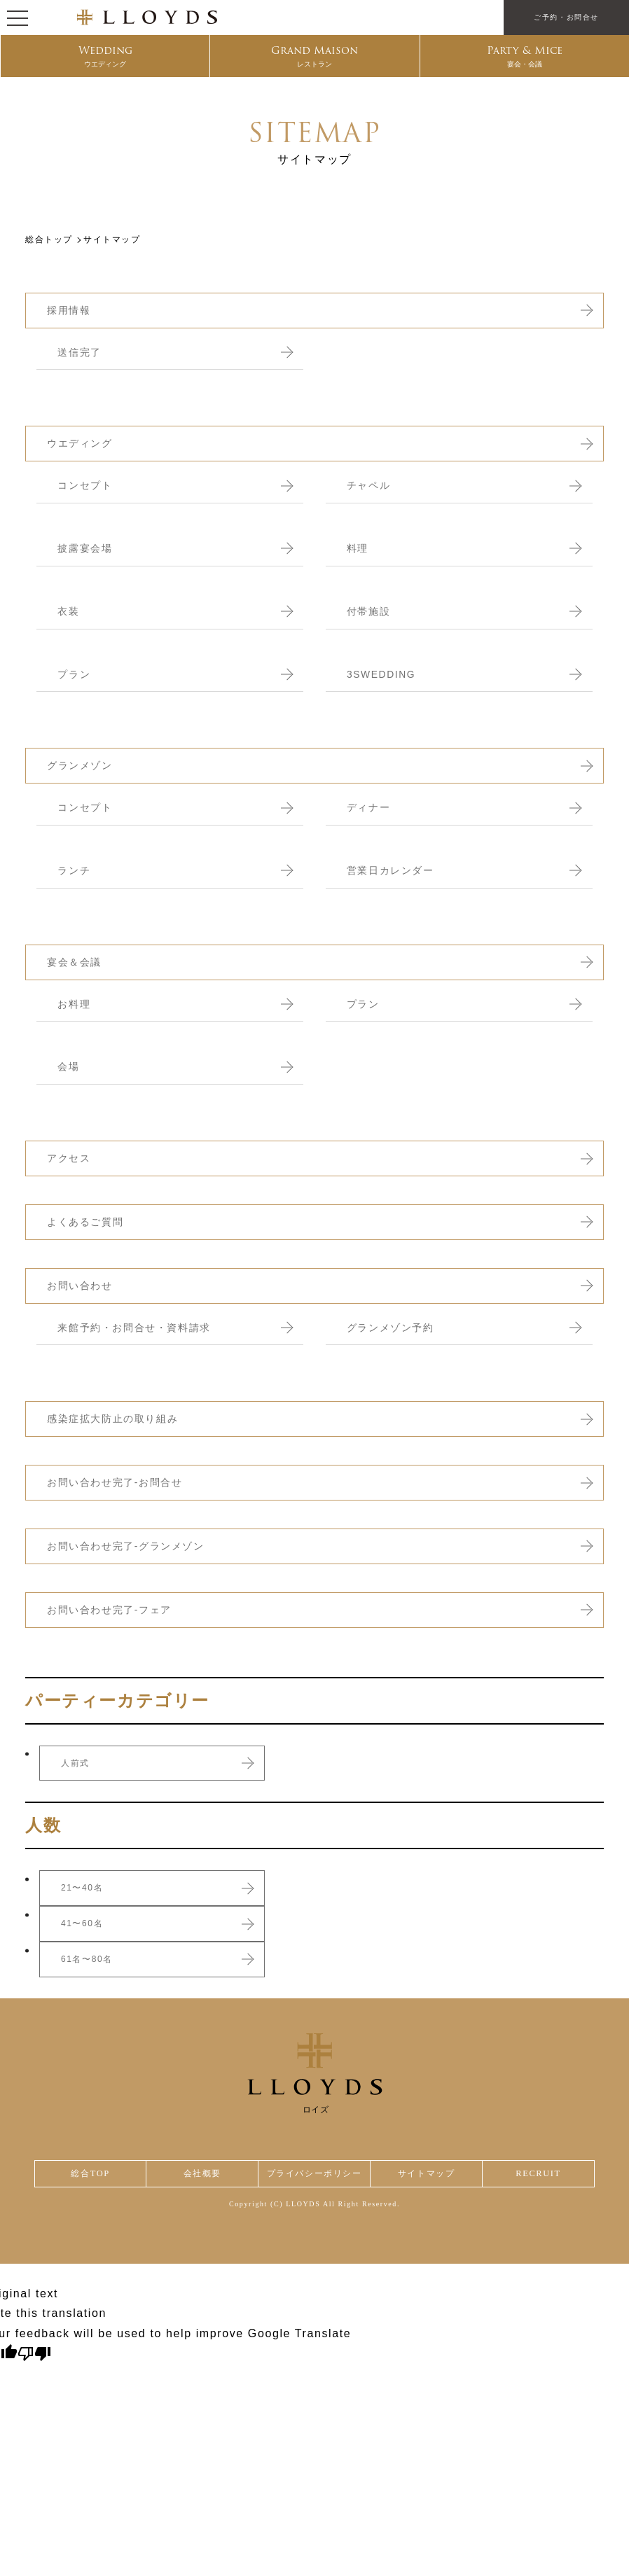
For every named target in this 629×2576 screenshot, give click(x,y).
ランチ (74, 870)
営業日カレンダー (393, 870)
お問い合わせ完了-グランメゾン (130, 1546)
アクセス (70, 1158)
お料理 (74, 1004)
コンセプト (86, 485)
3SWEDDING (383, 674)
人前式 (75, 1763)
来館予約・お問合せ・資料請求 (138, 1327)
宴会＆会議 (76, 962)
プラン (74, 674)
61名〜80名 (87, 1959)
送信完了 (80, 352)
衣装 (69, 611)
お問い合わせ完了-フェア (113, 1609)
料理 (358, 548)
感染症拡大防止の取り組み (116, 1418)
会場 (69, 1066)
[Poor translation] (34, 2355)
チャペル (370, 485)
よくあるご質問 (87, 1221)
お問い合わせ (82, 1285)
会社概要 (199, 2174)
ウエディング (82, 443)
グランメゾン (82, 765)
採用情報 (70, 310)
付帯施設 (370, 611)
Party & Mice (524, 56)
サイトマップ (429, 2174)
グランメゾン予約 (393, 1327)
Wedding (105, 56)
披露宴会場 (86, 548)
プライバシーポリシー (314, 2174)
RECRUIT (539, 2174)
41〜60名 (82, 1923)
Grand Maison (314, 56)
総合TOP (89, 2174)
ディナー (370, 807)
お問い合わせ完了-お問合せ (119, 1482)
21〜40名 (82, 1888)
